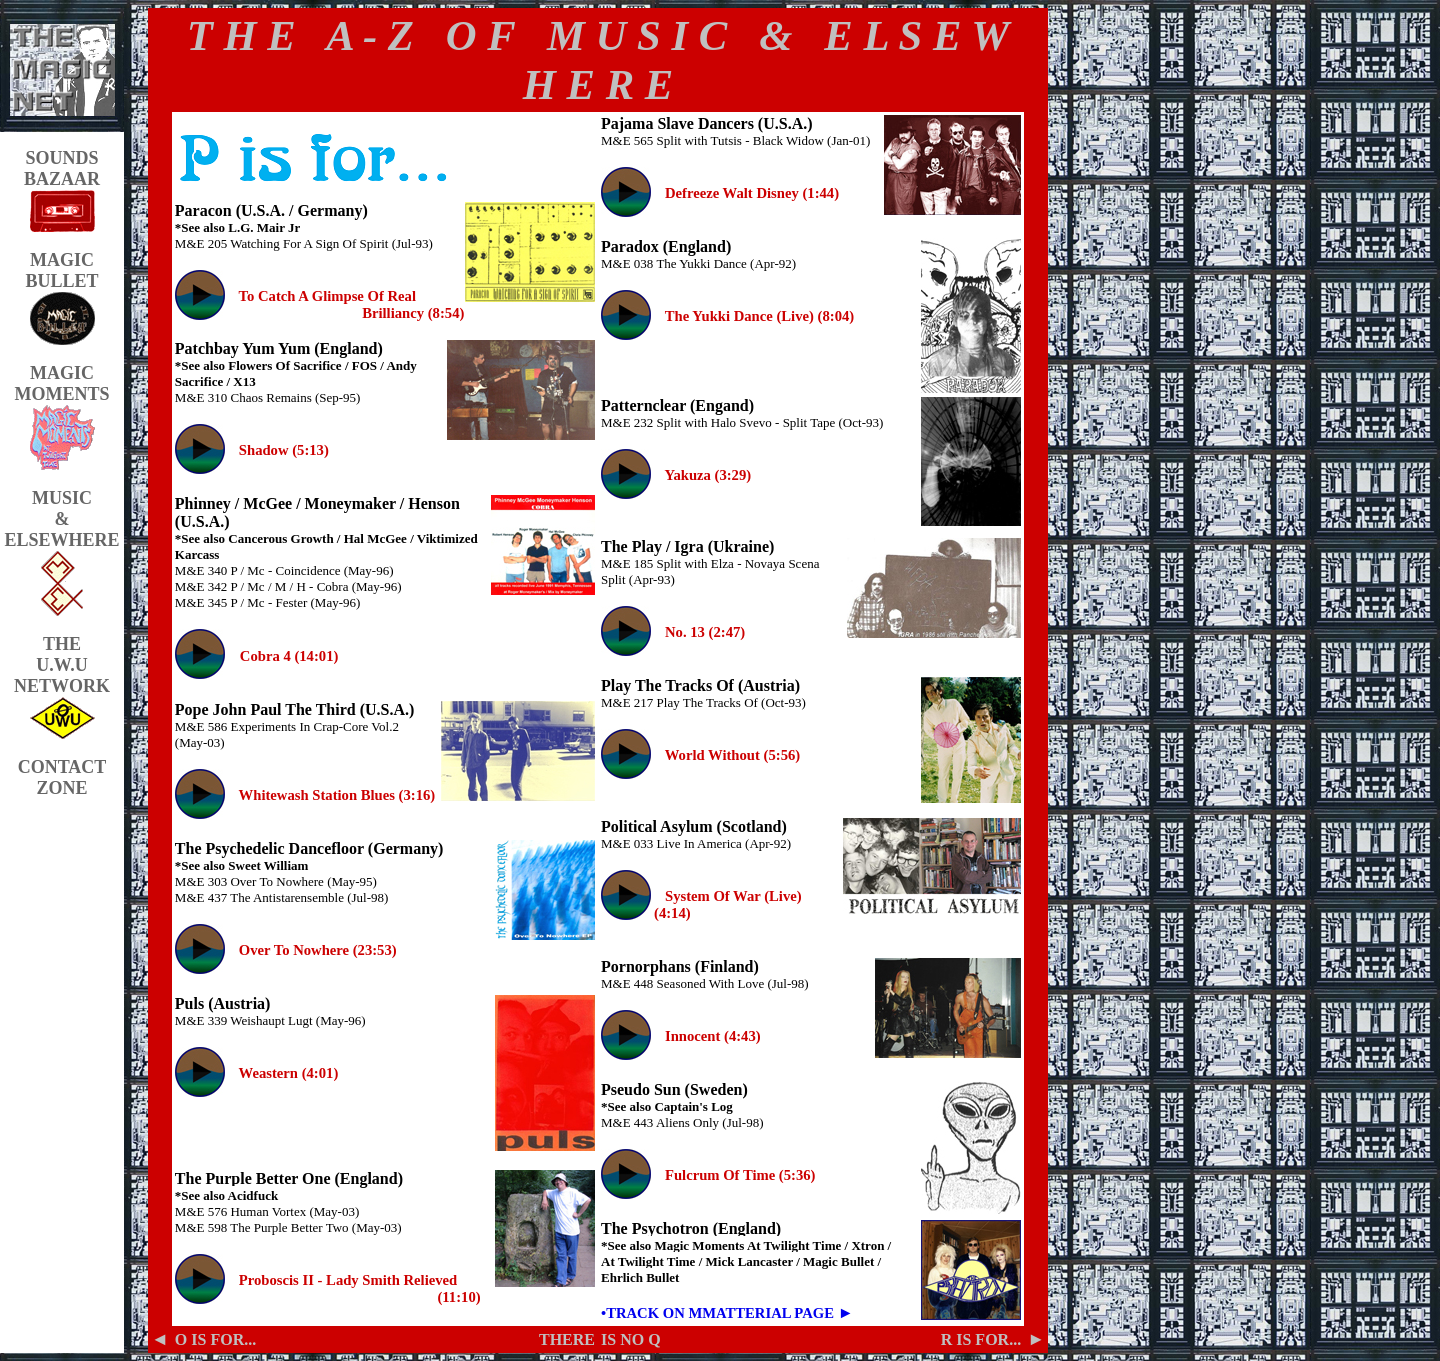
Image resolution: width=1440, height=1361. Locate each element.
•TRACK (630, 1313)
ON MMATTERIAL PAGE (748, 1313)
